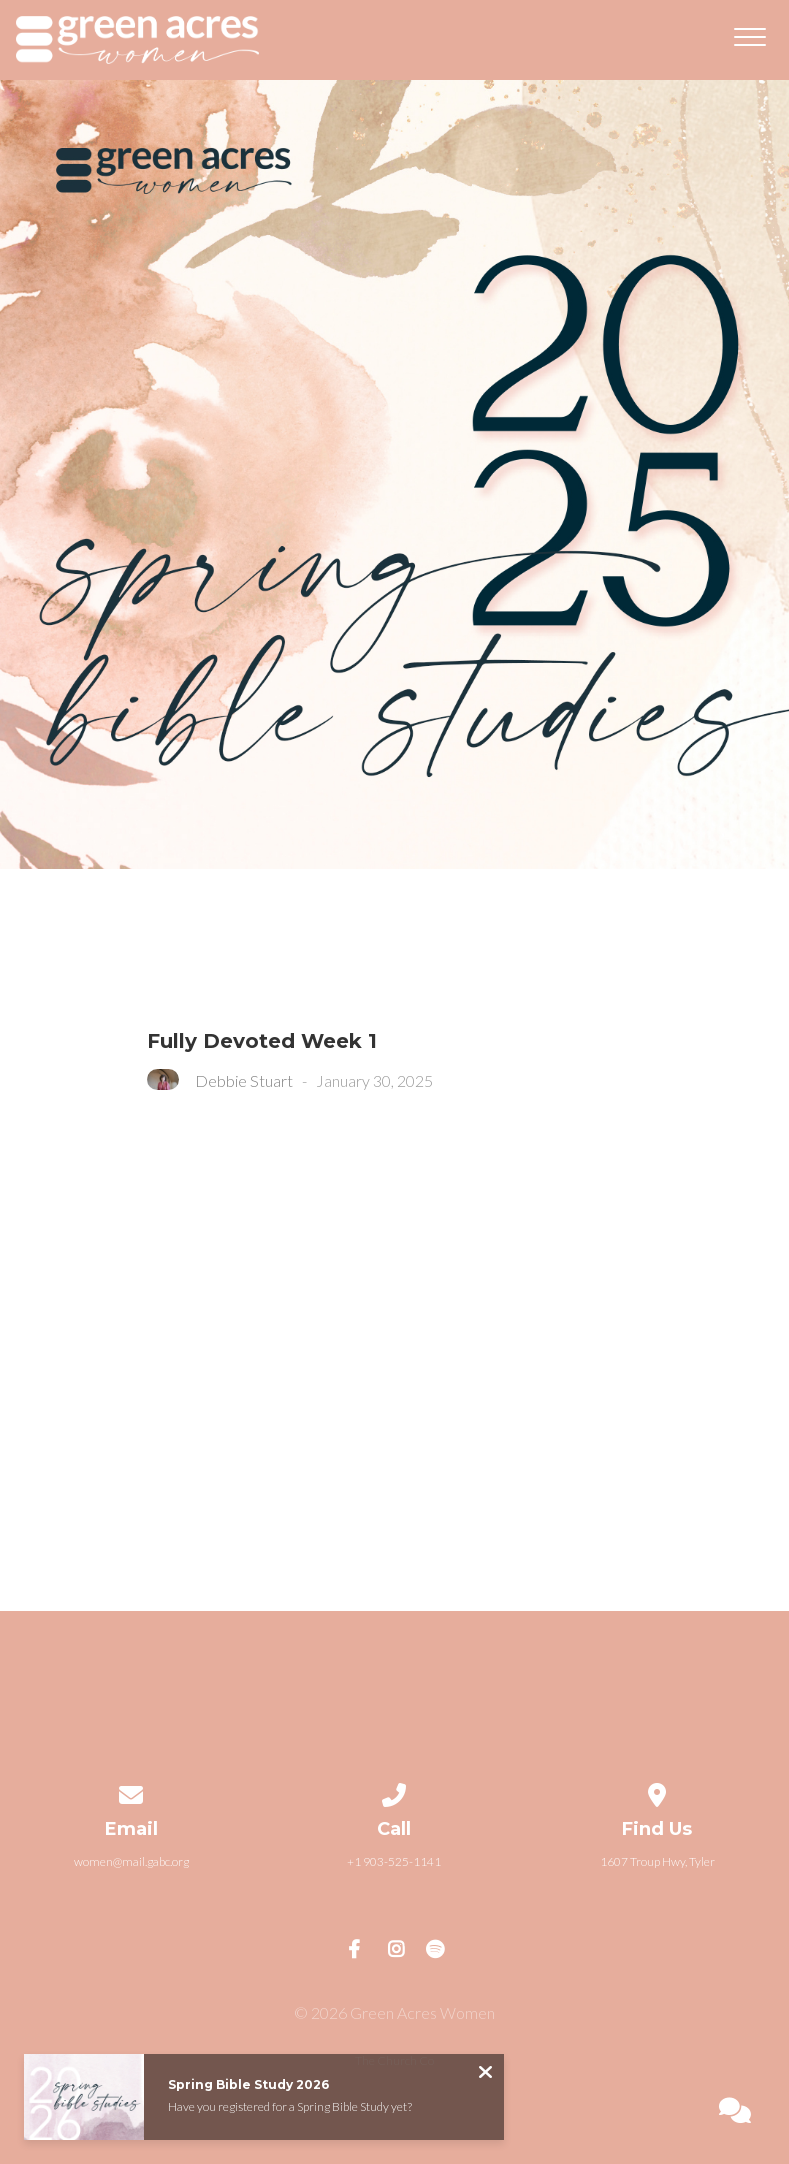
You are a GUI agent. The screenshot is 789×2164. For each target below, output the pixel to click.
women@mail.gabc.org (131, 1861)
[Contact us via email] (132, 1791)
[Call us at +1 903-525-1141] (395, 1791)
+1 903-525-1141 (394, 1861)
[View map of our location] (658, 1791)
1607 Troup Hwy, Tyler (657, 1861)
